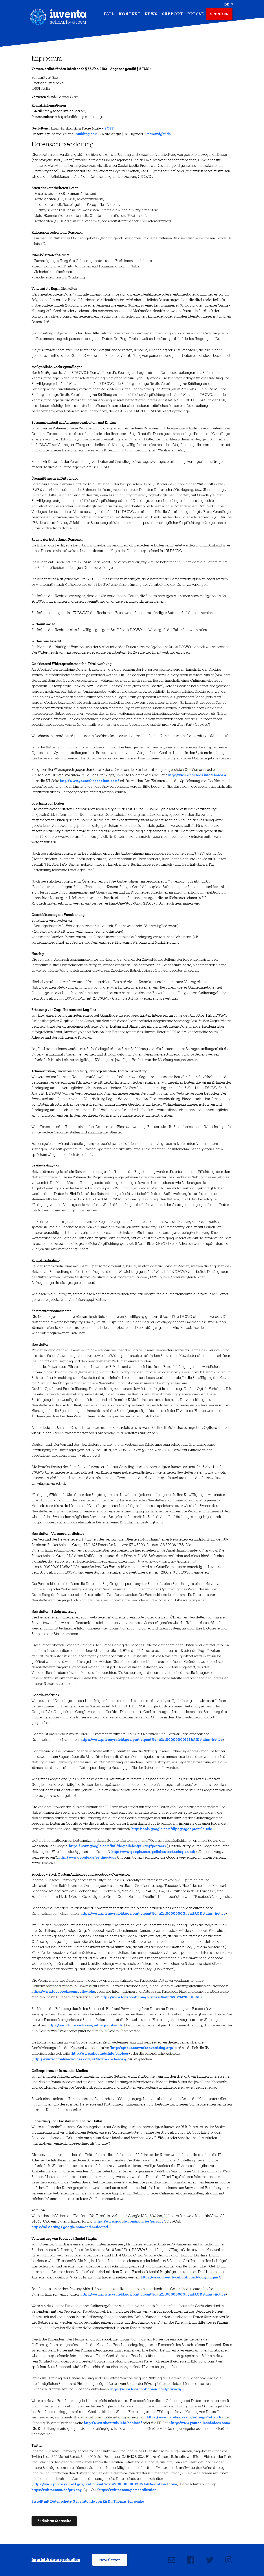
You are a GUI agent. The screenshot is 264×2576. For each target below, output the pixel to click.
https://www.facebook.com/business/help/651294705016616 (151, 1997)
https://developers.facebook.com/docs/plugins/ (180, 2277)
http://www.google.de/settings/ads (87, 1857)
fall (109, 14)
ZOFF (109, 128)
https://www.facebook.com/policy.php (63, 1992)
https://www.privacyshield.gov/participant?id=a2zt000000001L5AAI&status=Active (152, 1740)
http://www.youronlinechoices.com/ (89, 781)
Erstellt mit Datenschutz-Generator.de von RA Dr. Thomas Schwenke (88, 2502)
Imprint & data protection (56, 2560)
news (151, 14)
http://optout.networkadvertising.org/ (142, 2048)
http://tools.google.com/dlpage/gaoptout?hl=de (171, 1829)
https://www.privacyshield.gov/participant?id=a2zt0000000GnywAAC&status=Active (153, 1914)
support (172, 14)
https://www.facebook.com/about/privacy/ (146, 2389)
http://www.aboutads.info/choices (100, 2054)
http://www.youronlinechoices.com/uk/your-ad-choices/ (79, 2059)
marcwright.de (159, 134)
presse (195, 14)
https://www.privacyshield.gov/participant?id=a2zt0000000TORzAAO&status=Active (105, 2484)
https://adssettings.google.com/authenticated (70, 2227)
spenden (219, 14)
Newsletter (109, 2560)
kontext (129, 14)
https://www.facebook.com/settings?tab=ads (85, 2025)
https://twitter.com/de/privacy (57, 2490)
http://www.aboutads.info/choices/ (197, 775)
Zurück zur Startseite (54, 2521)
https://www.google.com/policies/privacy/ (129, 2221)
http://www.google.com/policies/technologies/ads (153, 1852)
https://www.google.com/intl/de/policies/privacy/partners (117, 1846)
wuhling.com (87, 134)
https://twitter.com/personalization (127, 2490)
